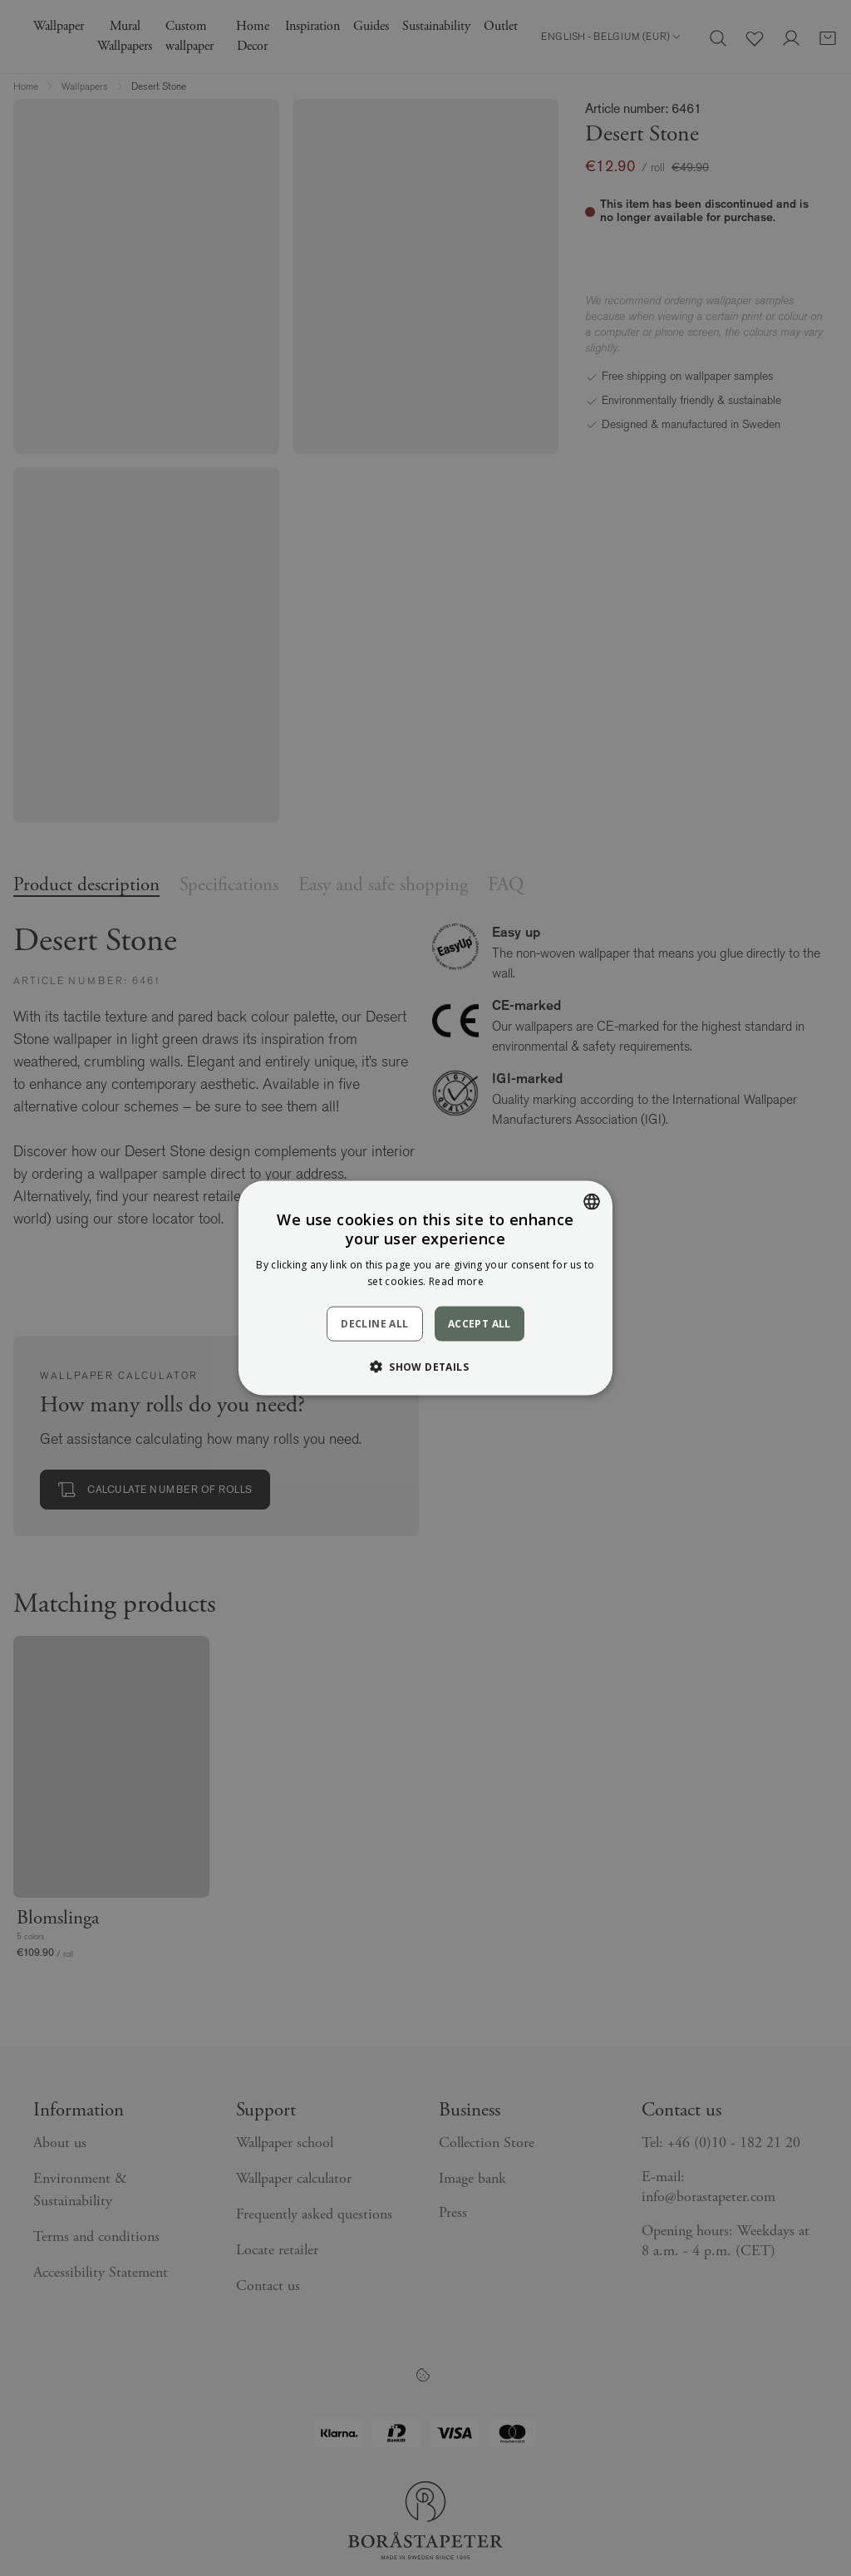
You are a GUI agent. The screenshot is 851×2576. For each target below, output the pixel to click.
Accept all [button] (479, 1323)
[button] (425, 1366)
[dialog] (425, 1288)
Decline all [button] (374, 1324)
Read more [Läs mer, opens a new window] (456, 1281)
